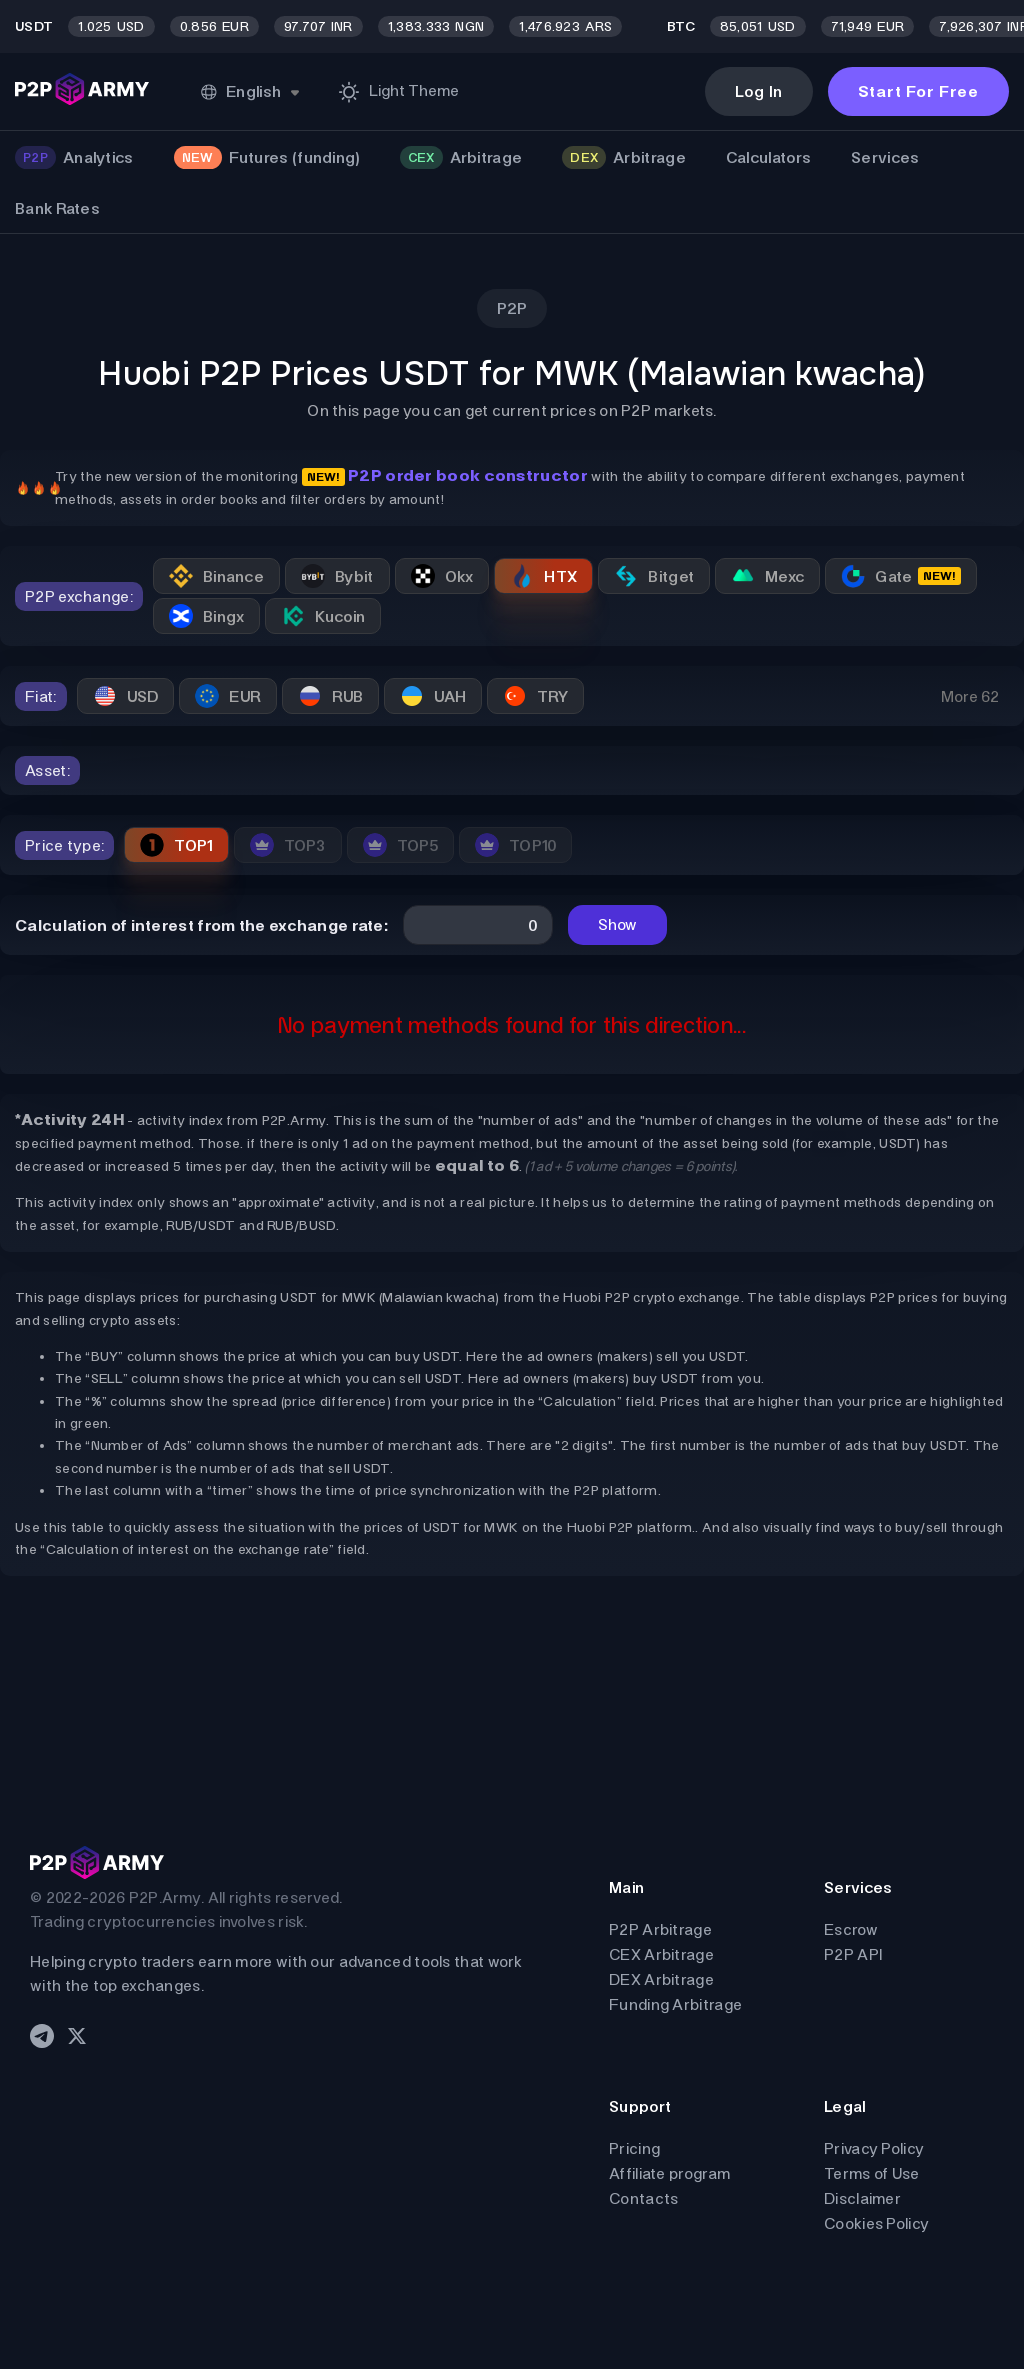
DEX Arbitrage (661, 1979)
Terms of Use (872, 2173)
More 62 (970, 696)
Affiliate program (669, 2173)
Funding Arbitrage (675, 2004)
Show (617, 924)
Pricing (634, 2148)
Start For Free (918, 91)
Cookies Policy (876, 2223)
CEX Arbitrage (661, 1954)
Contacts (643, 2198)
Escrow (851, 1929)
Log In (759, 91)
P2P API (853, 1954)
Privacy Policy (874, 2148)
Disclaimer (862, 2198)
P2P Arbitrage (660, 1929)
